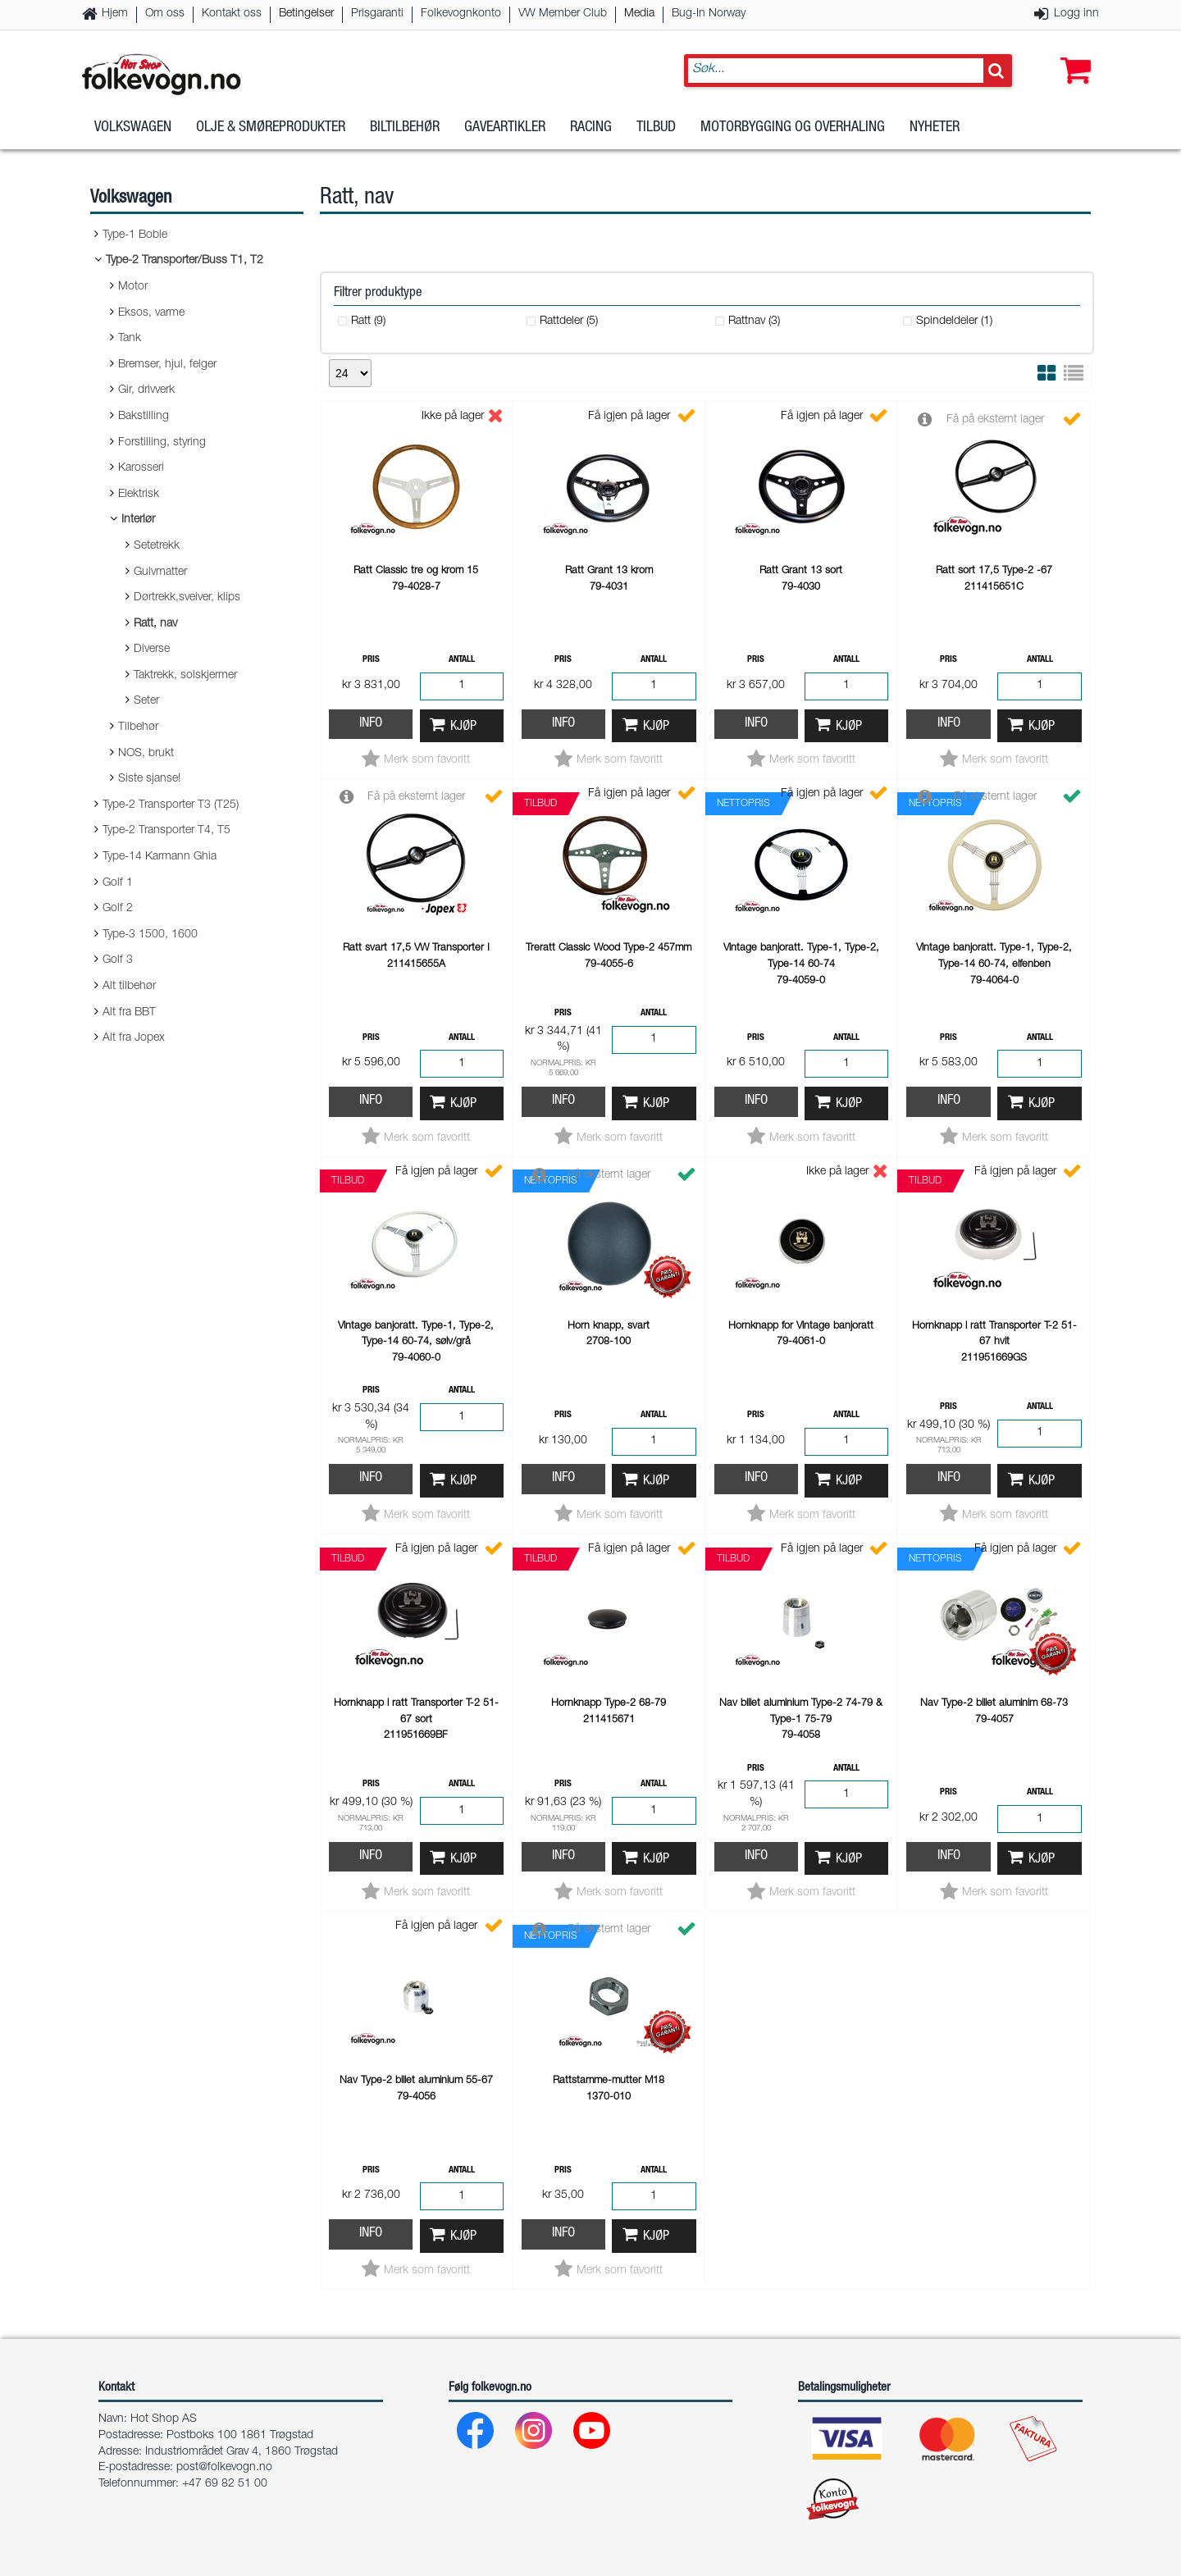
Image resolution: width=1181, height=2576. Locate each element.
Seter (146, 701)
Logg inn (1076, 14)
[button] (1072, 55)
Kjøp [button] (463, 727)
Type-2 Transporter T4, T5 (166, 831)
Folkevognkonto (461, 14)
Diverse (152, 649)
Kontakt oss (232, 14)
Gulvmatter (160, 572)
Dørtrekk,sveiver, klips (187, 598)
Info (370, 724)
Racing (591, 130)
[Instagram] (534, 2434)
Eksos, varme (151, 313)
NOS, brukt (146, 753)
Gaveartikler (504, 130)
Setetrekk (157, 546)
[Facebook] (476, 2434)
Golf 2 (118, 908)
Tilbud (656, 130)
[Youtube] (592, 2434)
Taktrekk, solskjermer (185, 676)
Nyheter (935, 130)
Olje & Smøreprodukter (270, 130)
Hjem (115, 14)
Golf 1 (118, 883)
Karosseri (141, 468)
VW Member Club (562, 14)
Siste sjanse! (149, 779)
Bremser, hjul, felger (167, 365)
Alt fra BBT (129, 1013)
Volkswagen (132, 130)
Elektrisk (138, 494)
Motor (133, 287)
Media (639, 14)
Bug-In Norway (709, 14)
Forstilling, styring (162, 443)
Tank (129, 338)
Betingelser (306, 14)
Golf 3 (118, 960)
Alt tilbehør (129, 986)
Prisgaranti (377, 14)
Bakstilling (143, 416)
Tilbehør (138, 727)
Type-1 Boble (135, 235)
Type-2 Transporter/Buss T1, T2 (184, 261)
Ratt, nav (155, 624)
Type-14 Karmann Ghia (160, 857)
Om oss (165, 14)
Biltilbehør (405, 130)
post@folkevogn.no (224, 2467)
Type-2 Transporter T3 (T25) (171, 805)
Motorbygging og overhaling (792, 130)
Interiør (138, 520)
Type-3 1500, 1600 (150, 935)
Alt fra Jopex (134, 1038)
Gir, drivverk (146, 390)
